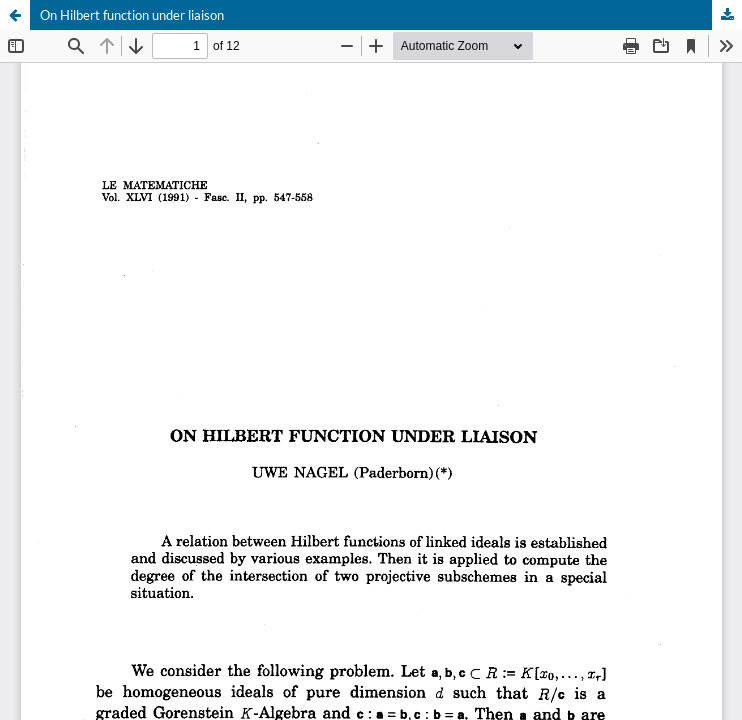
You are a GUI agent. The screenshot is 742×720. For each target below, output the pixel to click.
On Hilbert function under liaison (132, 15)
